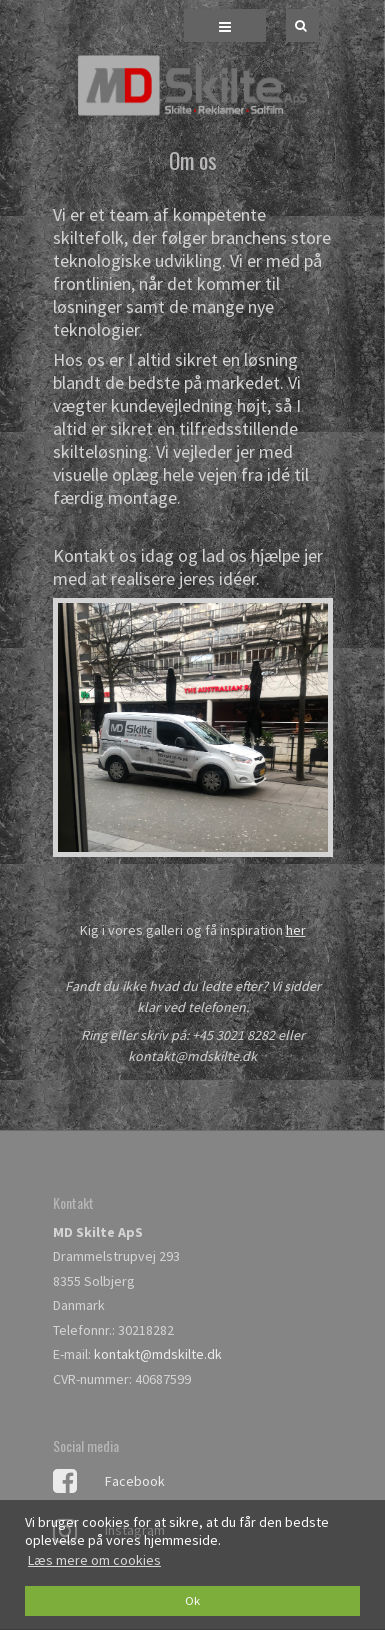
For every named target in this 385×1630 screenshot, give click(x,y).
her (296, 930)
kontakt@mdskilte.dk (158, 1354)
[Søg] (288, 25)
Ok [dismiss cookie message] (192, 1600)
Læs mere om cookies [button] (94, 1560)
